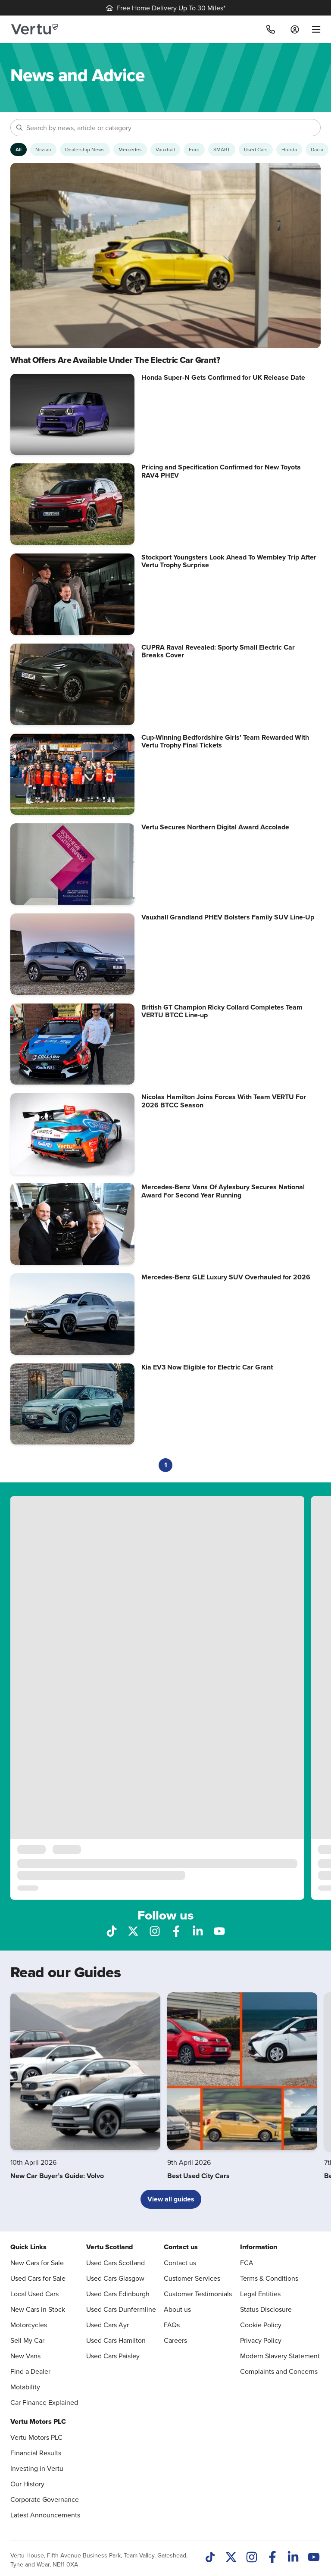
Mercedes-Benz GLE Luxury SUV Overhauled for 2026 (225, 1277)
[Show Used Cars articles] (256, 149)
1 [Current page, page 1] (165, 1465)
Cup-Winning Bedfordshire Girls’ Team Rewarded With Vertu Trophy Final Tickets (225, 741)
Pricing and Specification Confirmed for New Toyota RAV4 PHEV (221, 471)
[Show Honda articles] (289, 149)
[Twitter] (231, 2558)
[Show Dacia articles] (317, 149)
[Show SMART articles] (221, 149)
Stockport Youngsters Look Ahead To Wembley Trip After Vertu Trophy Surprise (228, 561)
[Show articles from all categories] (18, 149)
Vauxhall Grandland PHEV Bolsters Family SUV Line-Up (227, 917)
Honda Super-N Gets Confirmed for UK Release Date (223, 377)
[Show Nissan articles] (43, 149)
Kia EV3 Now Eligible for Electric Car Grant (207, 1367)
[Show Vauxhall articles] (165, 149)
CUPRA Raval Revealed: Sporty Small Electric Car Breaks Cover (218, 651)
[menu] (313, 29)
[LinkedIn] (293, 2558)
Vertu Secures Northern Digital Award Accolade (215, 827)
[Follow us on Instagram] (154, 1930)
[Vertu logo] (34, 29)
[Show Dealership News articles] (85, 149)
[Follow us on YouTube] (219, 1930)
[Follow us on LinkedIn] (197, 1930)
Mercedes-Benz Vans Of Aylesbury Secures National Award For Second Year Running (223, 1191)
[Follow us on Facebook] (176, 1930)
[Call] (270, 29)
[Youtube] (314, 2558)
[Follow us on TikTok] (111, 1930)
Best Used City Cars (198, 2176)
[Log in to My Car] (295, 29)
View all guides (170, 2199)
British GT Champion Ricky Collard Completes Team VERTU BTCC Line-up (222, 1011)
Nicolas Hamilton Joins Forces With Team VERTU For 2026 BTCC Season (223, 1101)
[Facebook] (272, 2558)
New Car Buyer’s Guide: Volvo (57, 2176)
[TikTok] (210, 2558)
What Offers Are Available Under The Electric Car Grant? (115, 359)
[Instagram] (252, 2558)
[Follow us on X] (133, 1930)
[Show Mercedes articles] (130, 149)
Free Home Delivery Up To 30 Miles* (165, 8)
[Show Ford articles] (194, 149)
